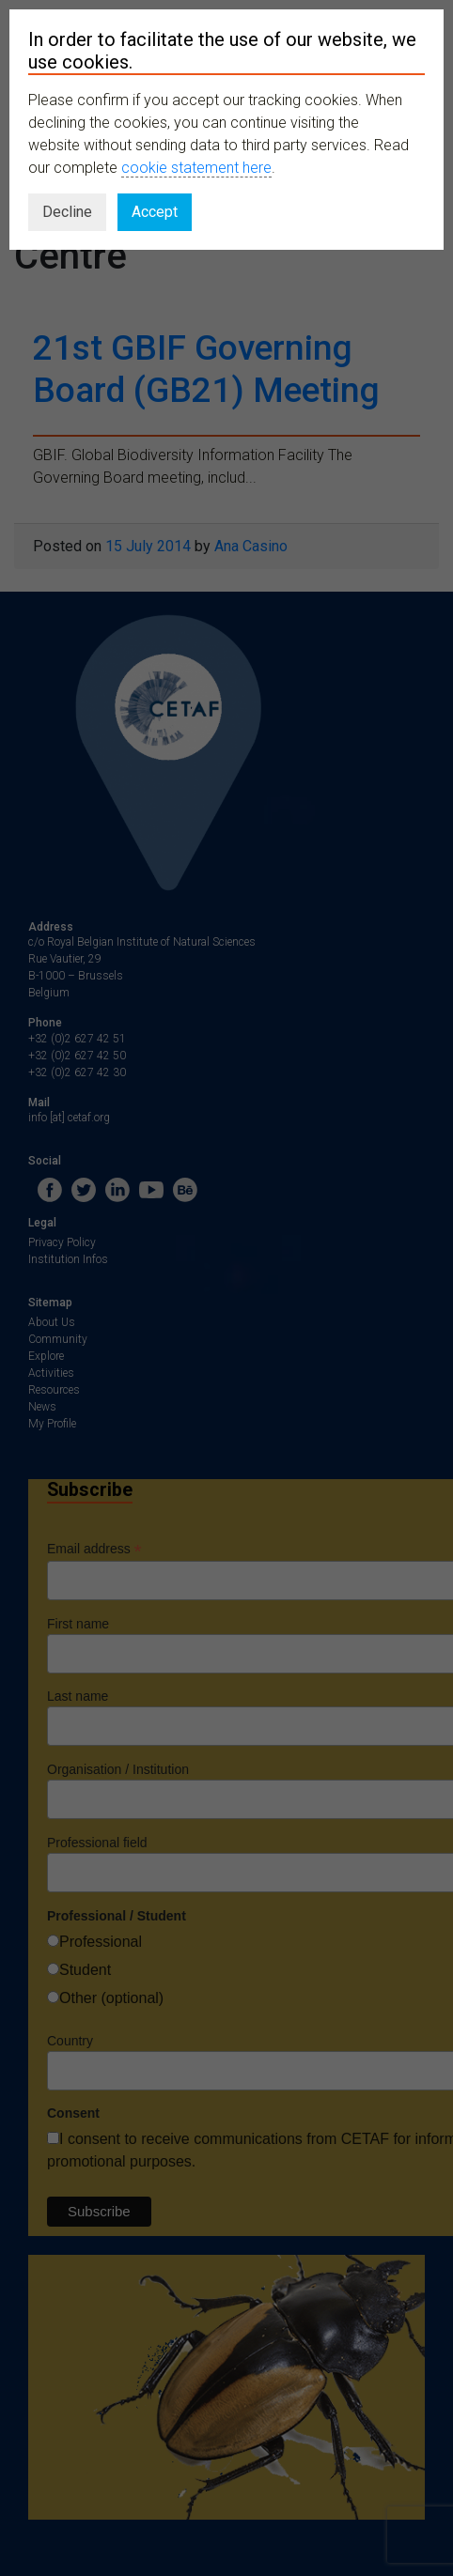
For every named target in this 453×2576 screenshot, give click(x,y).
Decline (67, 212)
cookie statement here (196, 168)
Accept (155, 212)
